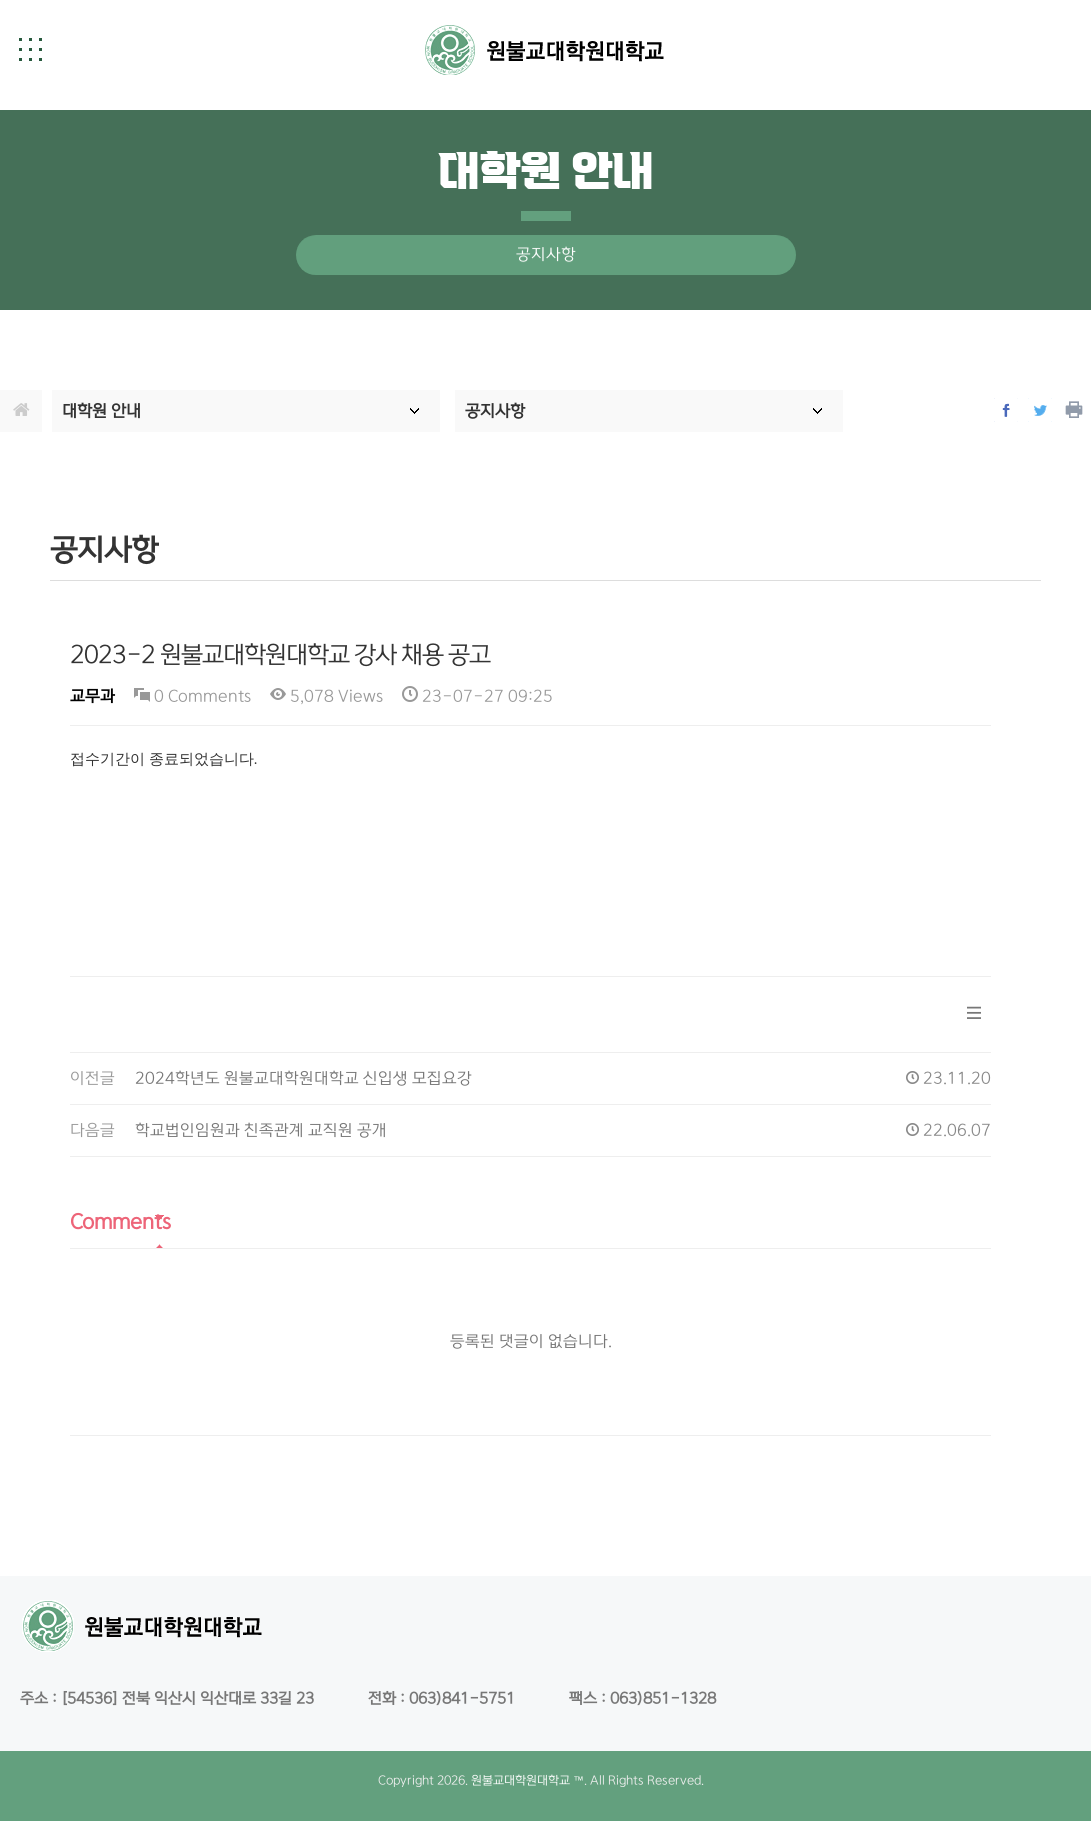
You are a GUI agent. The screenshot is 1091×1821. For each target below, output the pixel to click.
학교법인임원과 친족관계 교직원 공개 (261, 1130)
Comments (120, 1222)
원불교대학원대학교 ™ (527, 1780)
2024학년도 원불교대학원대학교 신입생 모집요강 (303, 1078)
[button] (30, 49)
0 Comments (192, 696)
